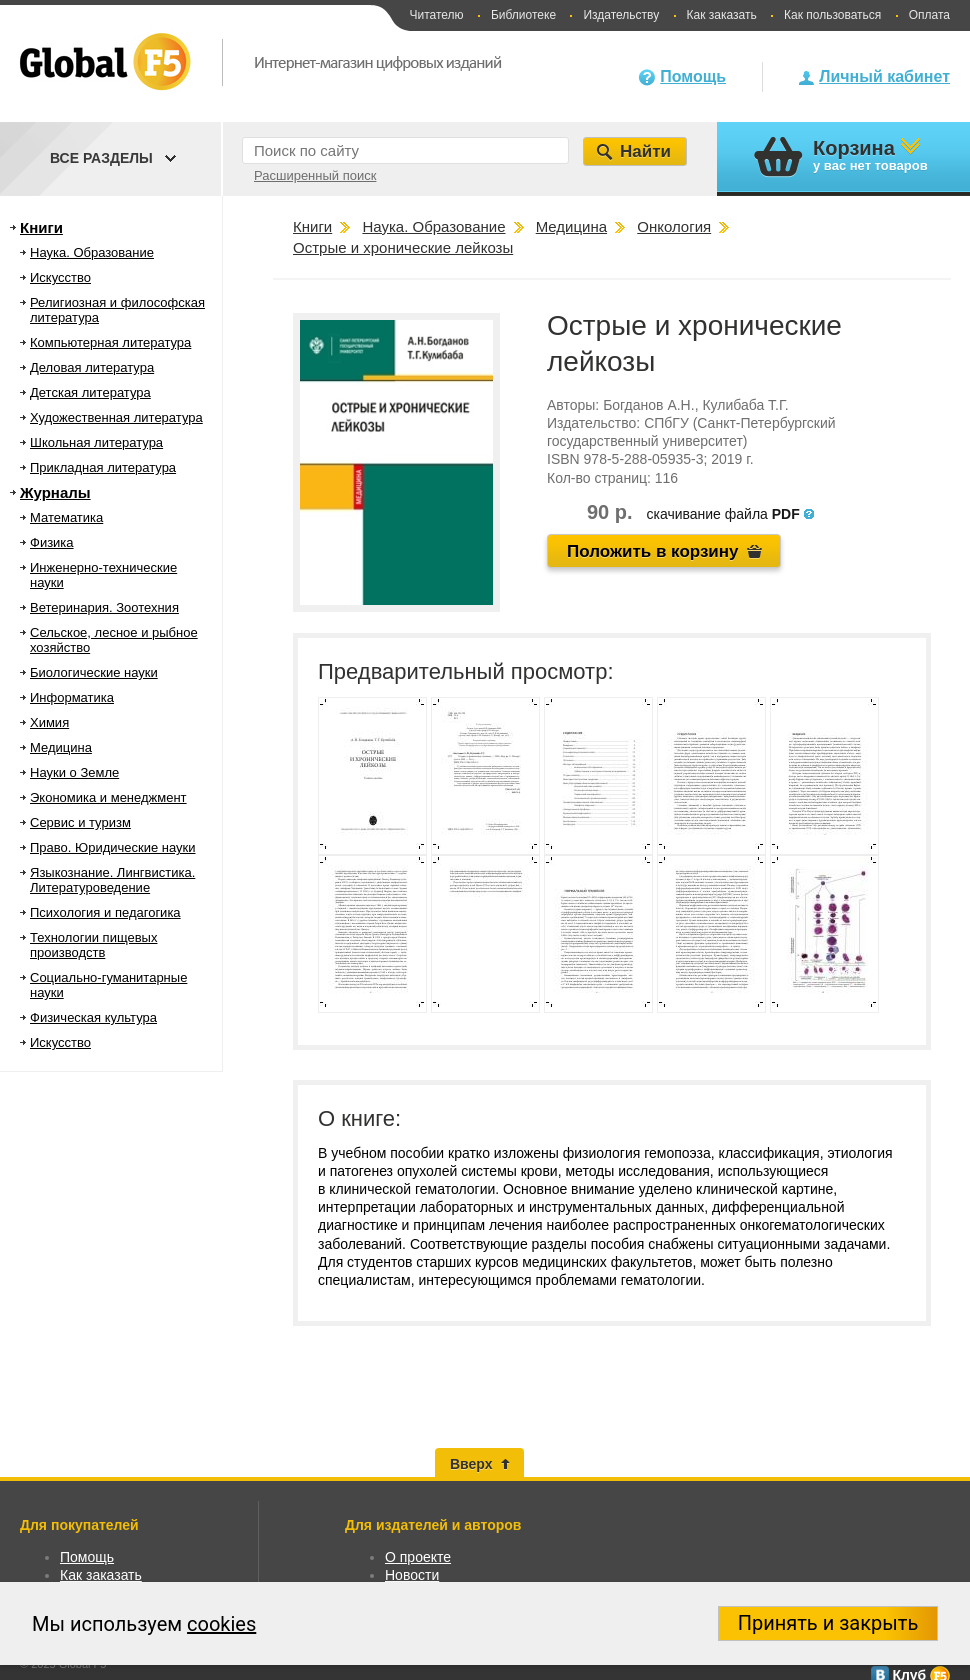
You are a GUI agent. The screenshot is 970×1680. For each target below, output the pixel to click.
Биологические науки (94, 672)
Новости (412, 1575)
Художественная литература (116, 417)
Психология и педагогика (105, 912)
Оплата (929, 15)
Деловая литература (92, 367)
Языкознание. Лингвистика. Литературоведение (112, 880)
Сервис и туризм (80, 822)
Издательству (621, 15)
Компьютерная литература (110, 342)
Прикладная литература (103, 467)
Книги (41, 227)
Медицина (61, 747)
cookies (221, 1624)
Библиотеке (523, 15)
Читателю (436, 15)
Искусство (60, 277)
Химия (49, 722)
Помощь (693, 76)
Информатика (72, 697)
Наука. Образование (92, 252)
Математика (66, 517)
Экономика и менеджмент (108, 797)
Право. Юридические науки (113, 847)
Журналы (55, 492)
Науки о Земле (74, 772)
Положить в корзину (653, 551)
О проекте (418, 1557)
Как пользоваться (832, 15)
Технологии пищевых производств (93, 945)
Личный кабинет (884, 76)
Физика (52, 542)
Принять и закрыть (828, 1623)
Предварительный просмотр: (466, 671)
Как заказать (722, 15)
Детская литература (90, 392)
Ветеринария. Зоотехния (104, 607)
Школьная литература (96, 442)
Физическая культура (93, 1017)
